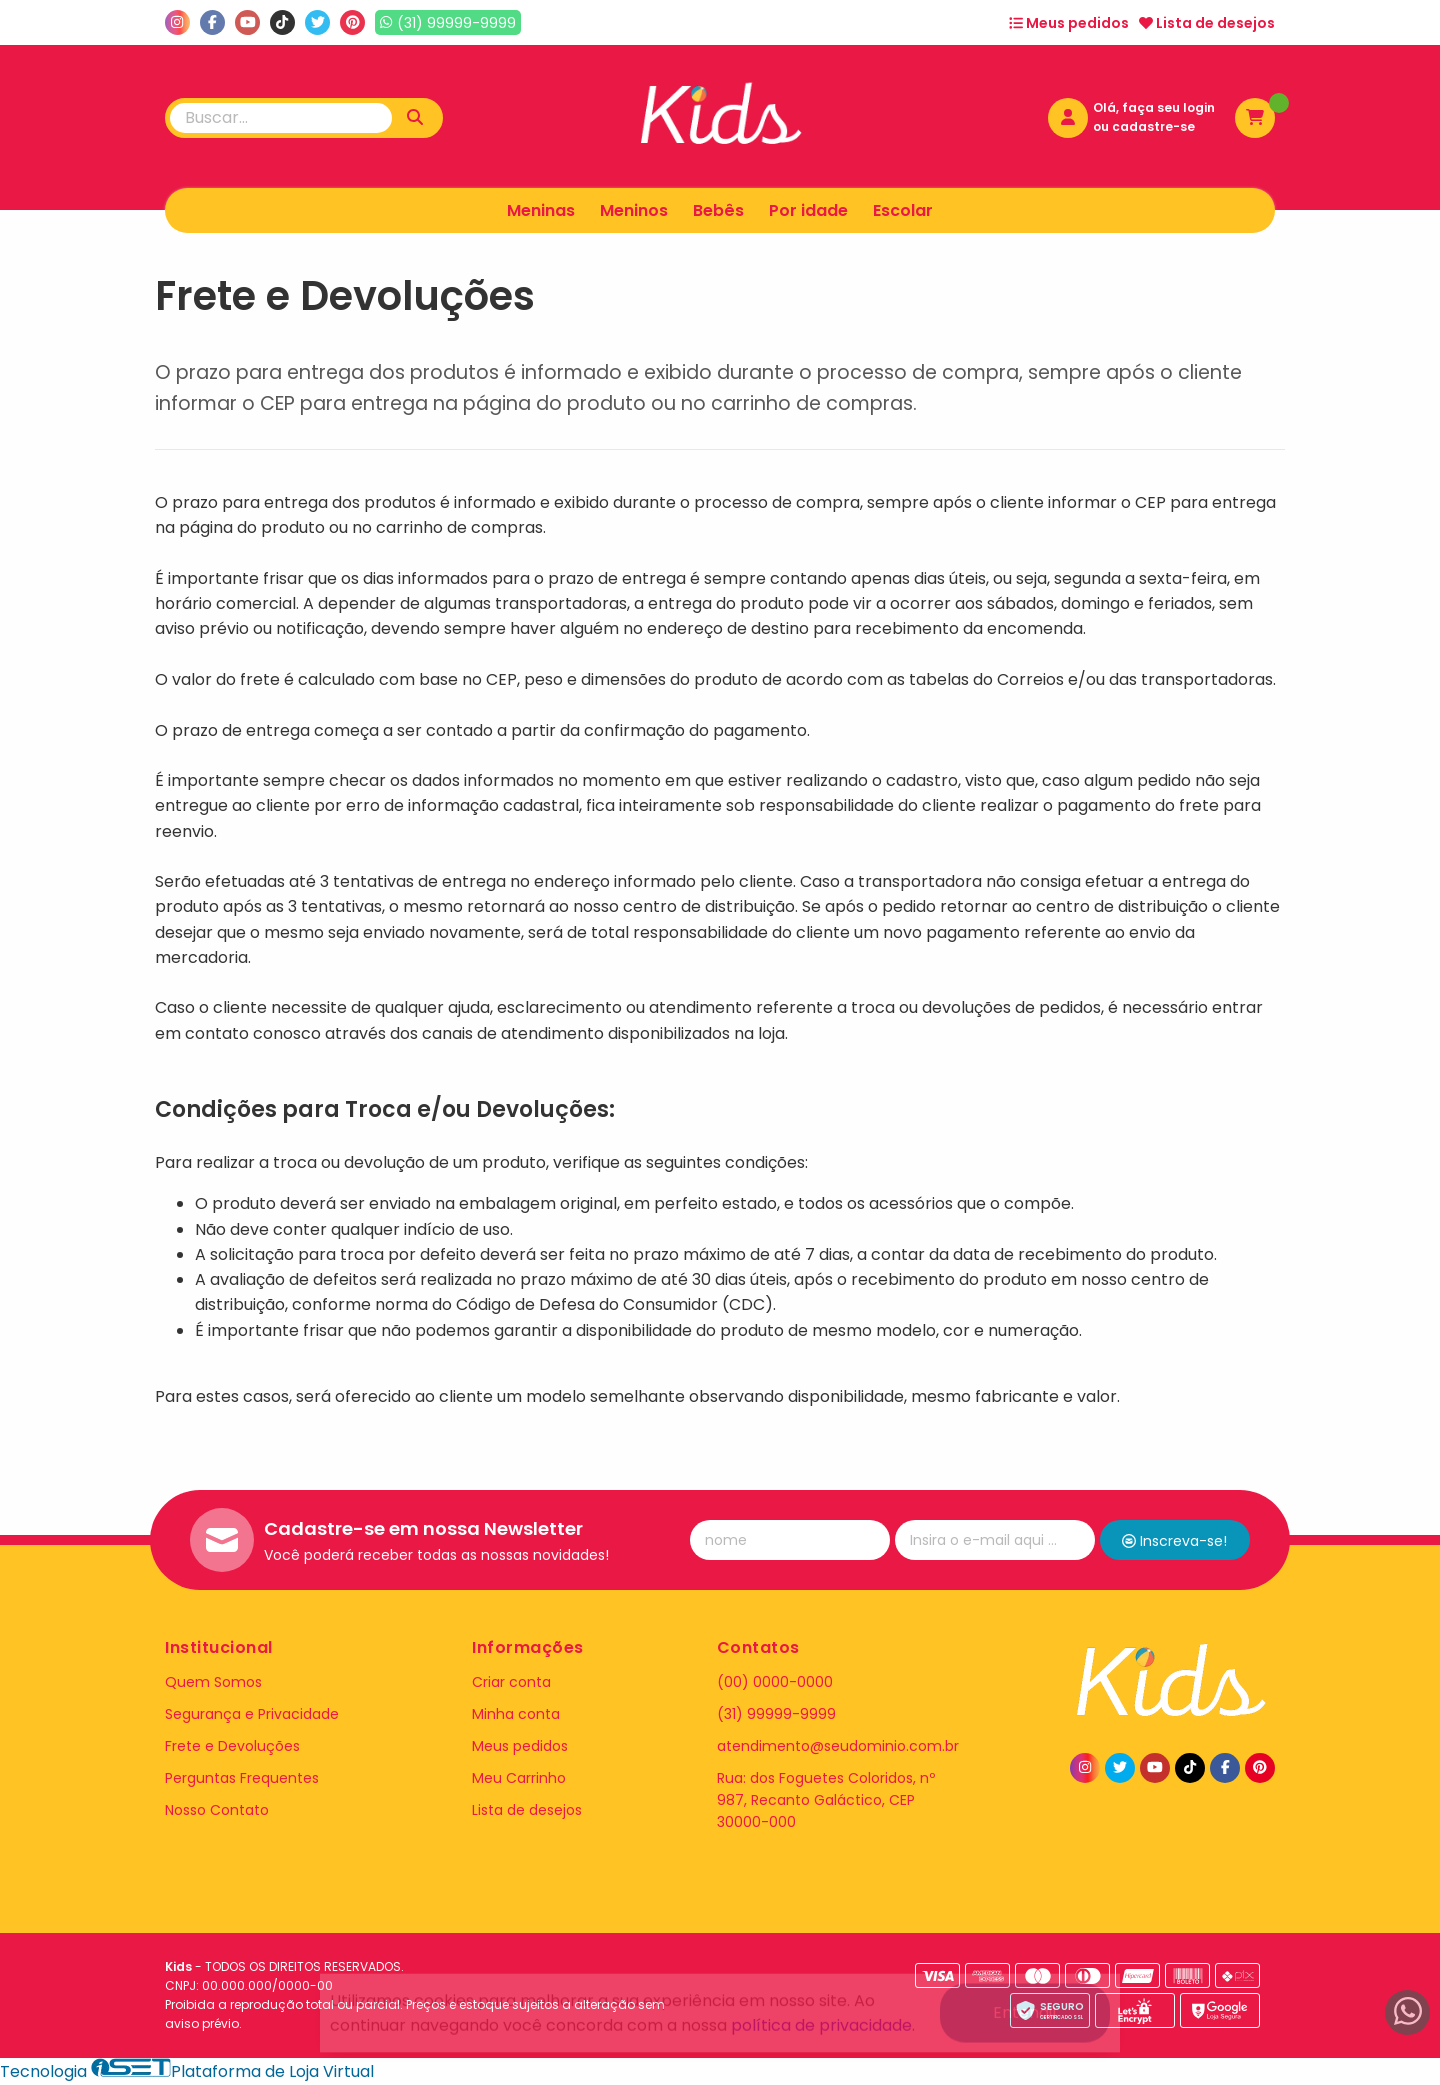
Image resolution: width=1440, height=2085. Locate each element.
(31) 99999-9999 (776, 1714)
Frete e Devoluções (232, 1746)
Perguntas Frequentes (242, 1778)
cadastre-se (1153, 126)
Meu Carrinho (519, 1778)
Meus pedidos (1069, 23)
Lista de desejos (1207, 23)
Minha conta (516, 1714)
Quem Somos (213, 1682)
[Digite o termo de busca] (281, 118)
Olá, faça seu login (1154, 107)
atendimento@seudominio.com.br (838, 1746)
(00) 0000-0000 (775, 1682)
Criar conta (511, 1682)
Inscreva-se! (1174, 1541)
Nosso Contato (217, 1810)
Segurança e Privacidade (252, 1714)
